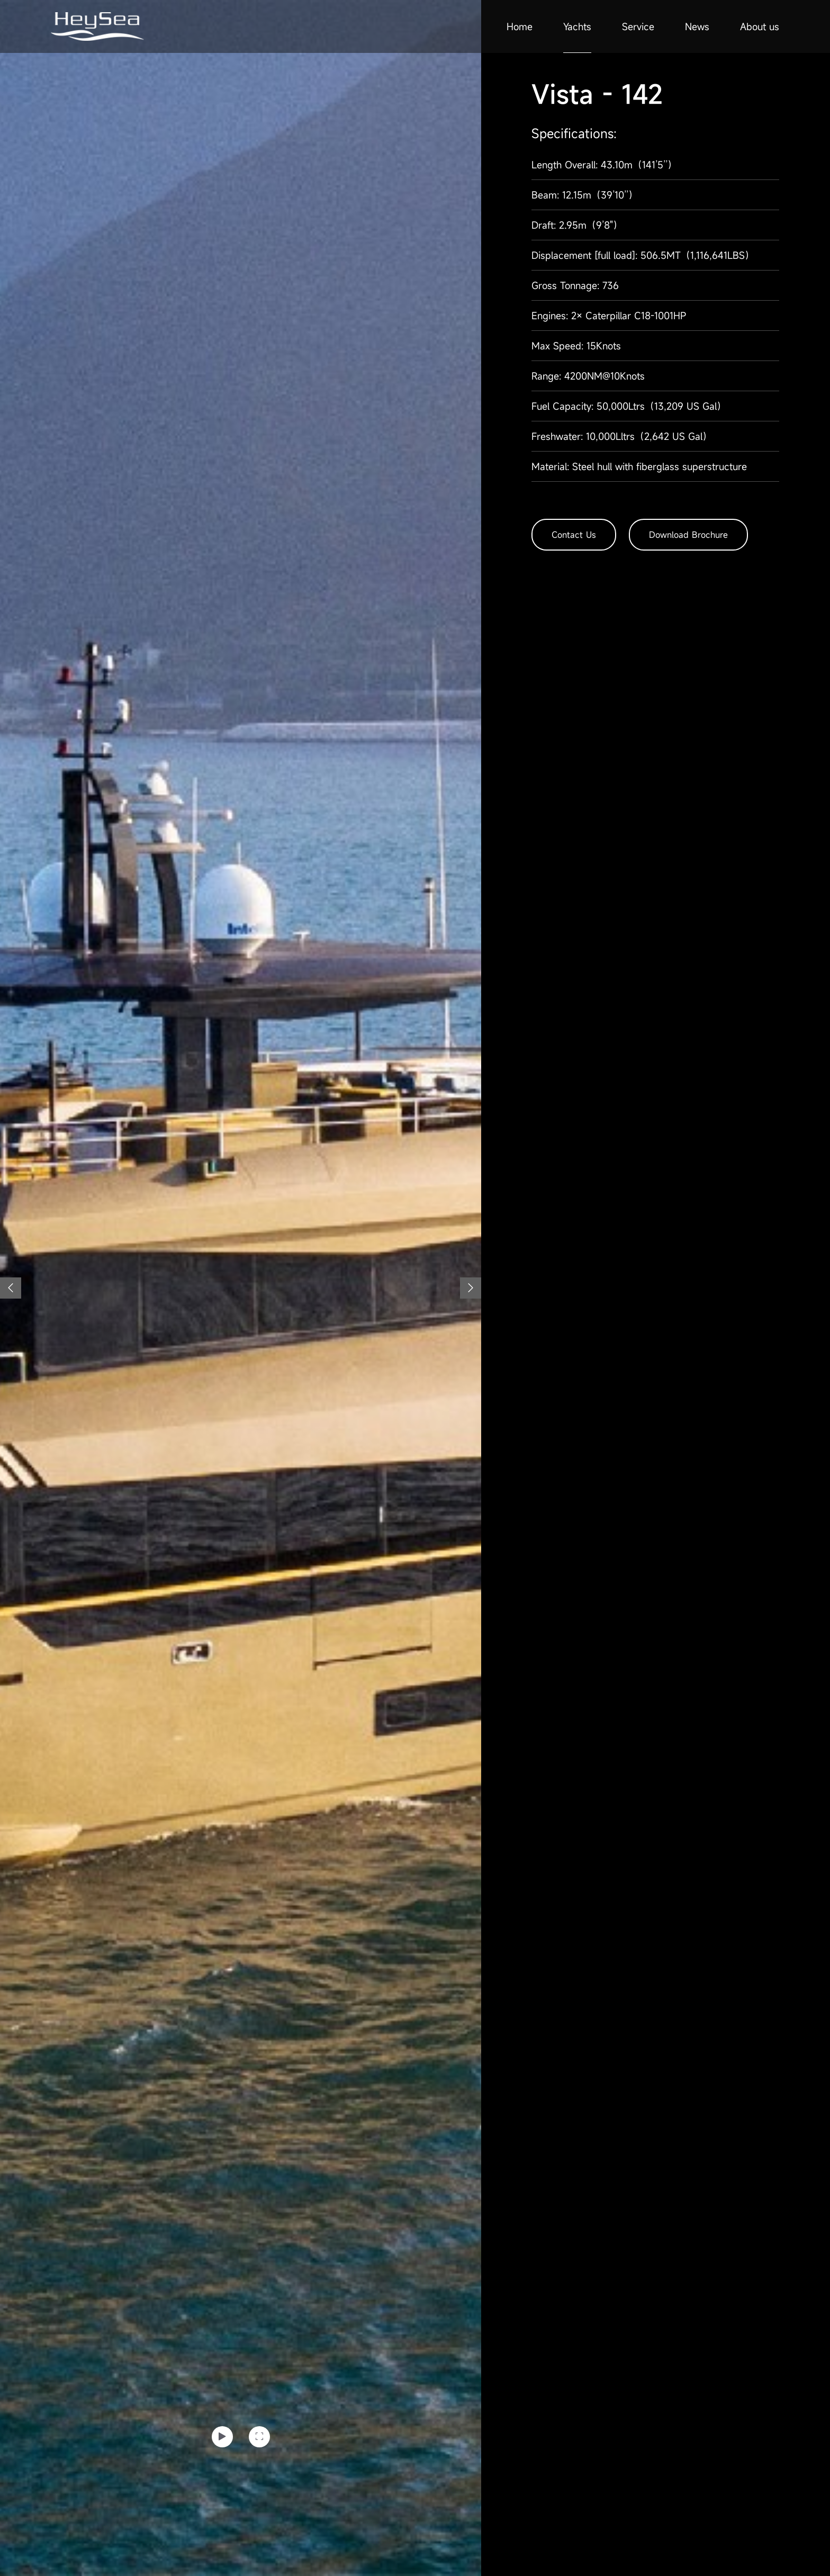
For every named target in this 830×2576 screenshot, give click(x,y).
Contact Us (574, 535)
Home (520, 26)
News (697, 26)
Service (638, 26)
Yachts (577, 26)
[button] (10, 1288)
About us (759, 26)
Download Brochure (688, 535)
